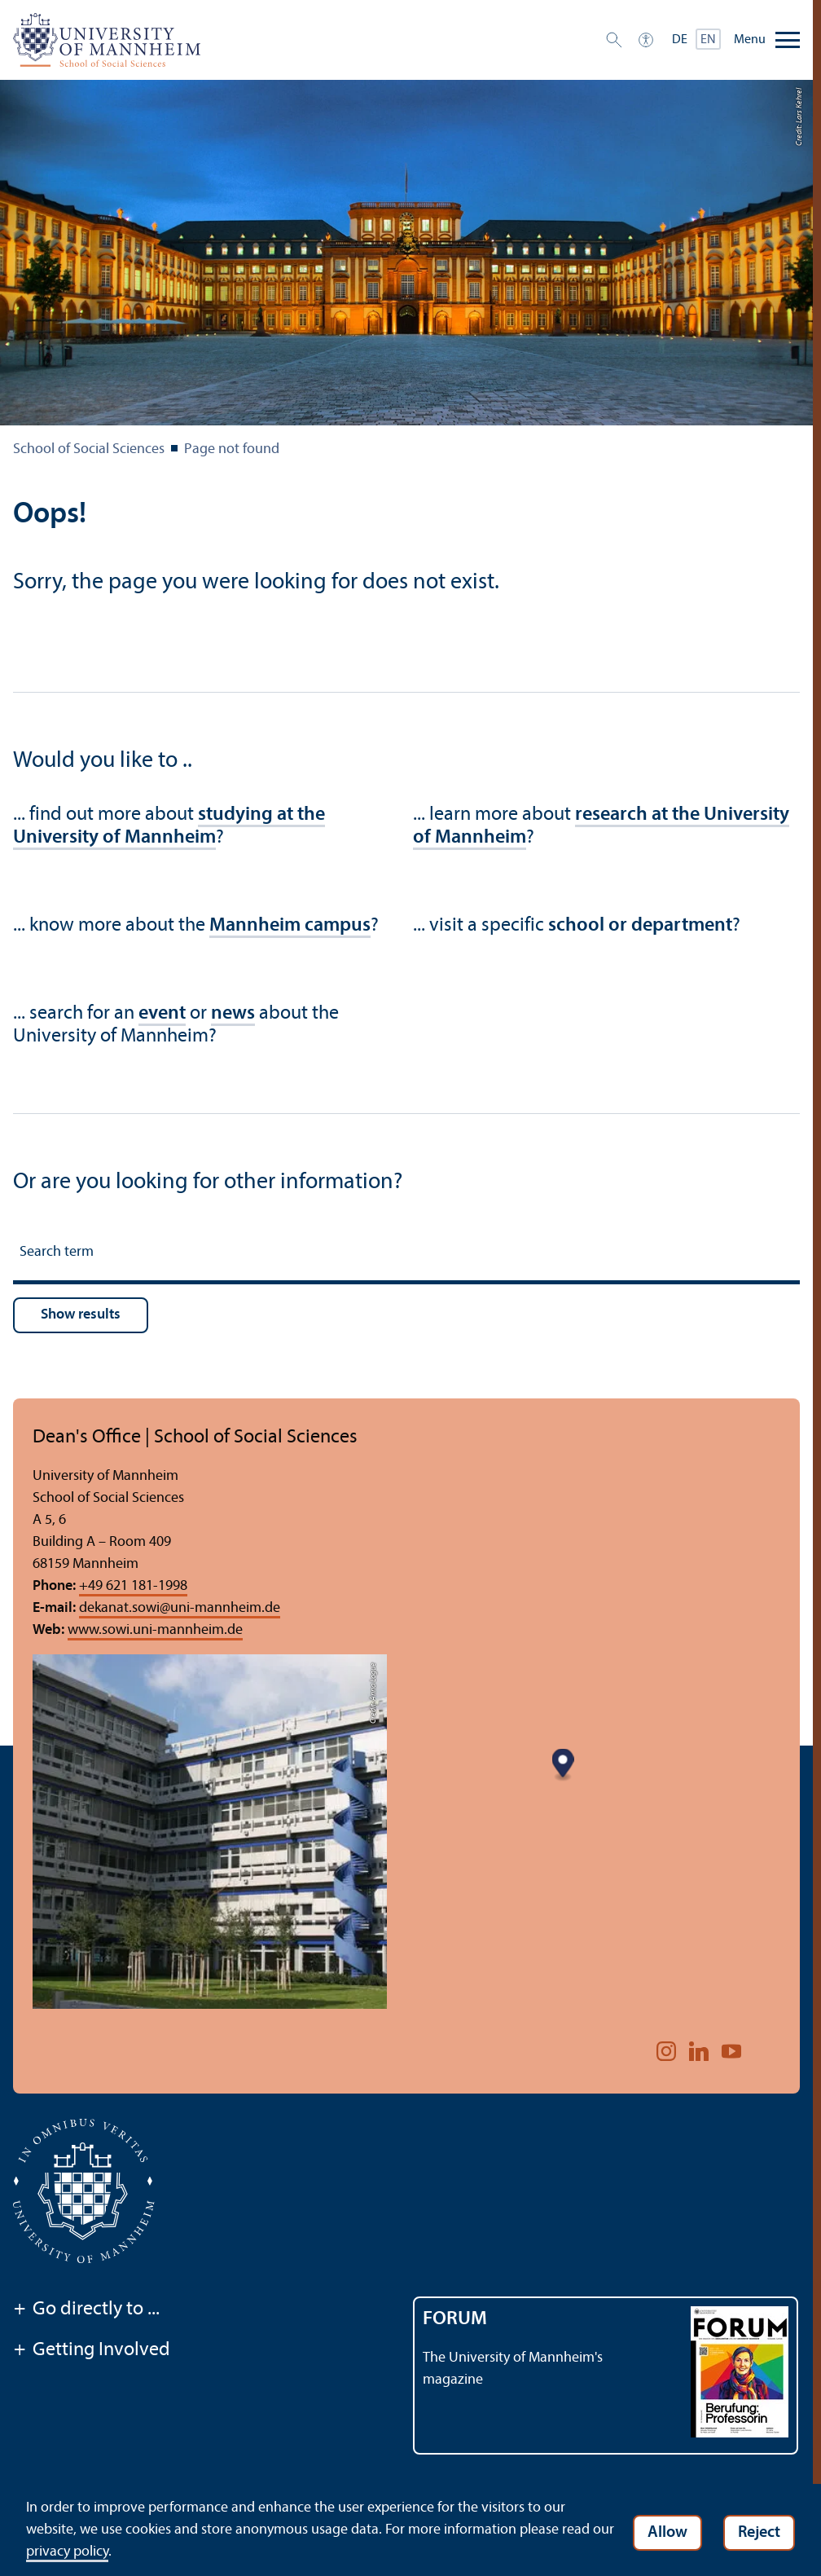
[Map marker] (578, 1820)
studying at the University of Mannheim (169, 826)
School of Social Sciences (89, 449)
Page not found (231, 449)
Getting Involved (91, 2351)
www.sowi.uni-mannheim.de (155, 1630)
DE (679, 39)
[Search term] (406, 1254)
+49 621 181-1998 (133, 1586)
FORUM (455, 2319)
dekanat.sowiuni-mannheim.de (179, 1608)
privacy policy (91, 2552)
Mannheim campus (290, 926)
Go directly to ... (86, 2310)
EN (708, 39)
